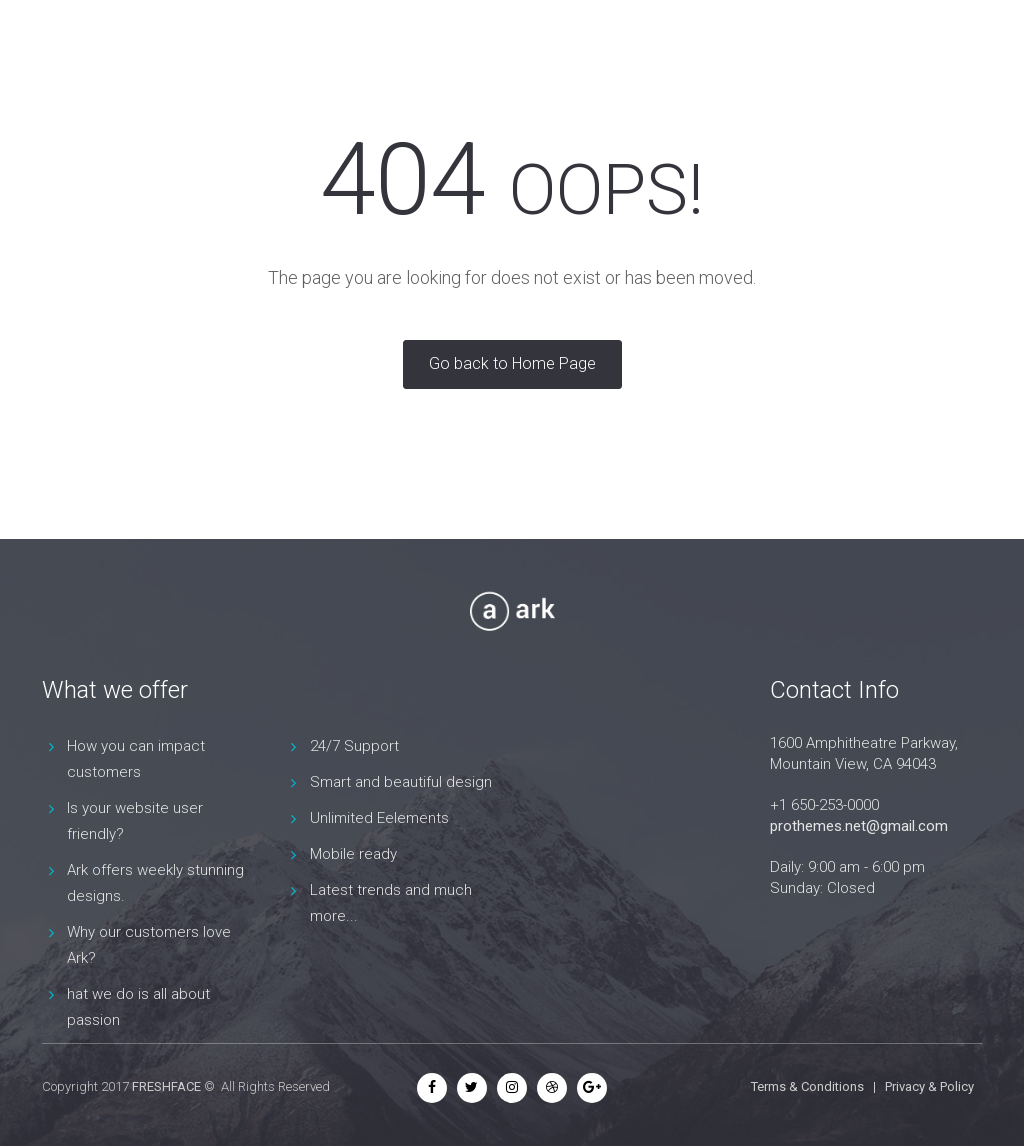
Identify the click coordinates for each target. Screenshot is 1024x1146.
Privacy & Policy (929, 1086)
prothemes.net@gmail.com (859, 826)
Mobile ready (353, 854)
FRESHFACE (166, 1086)
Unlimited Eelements (379, 818)
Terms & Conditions (807, 1086)
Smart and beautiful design (401, 782)
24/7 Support (354, 746)
